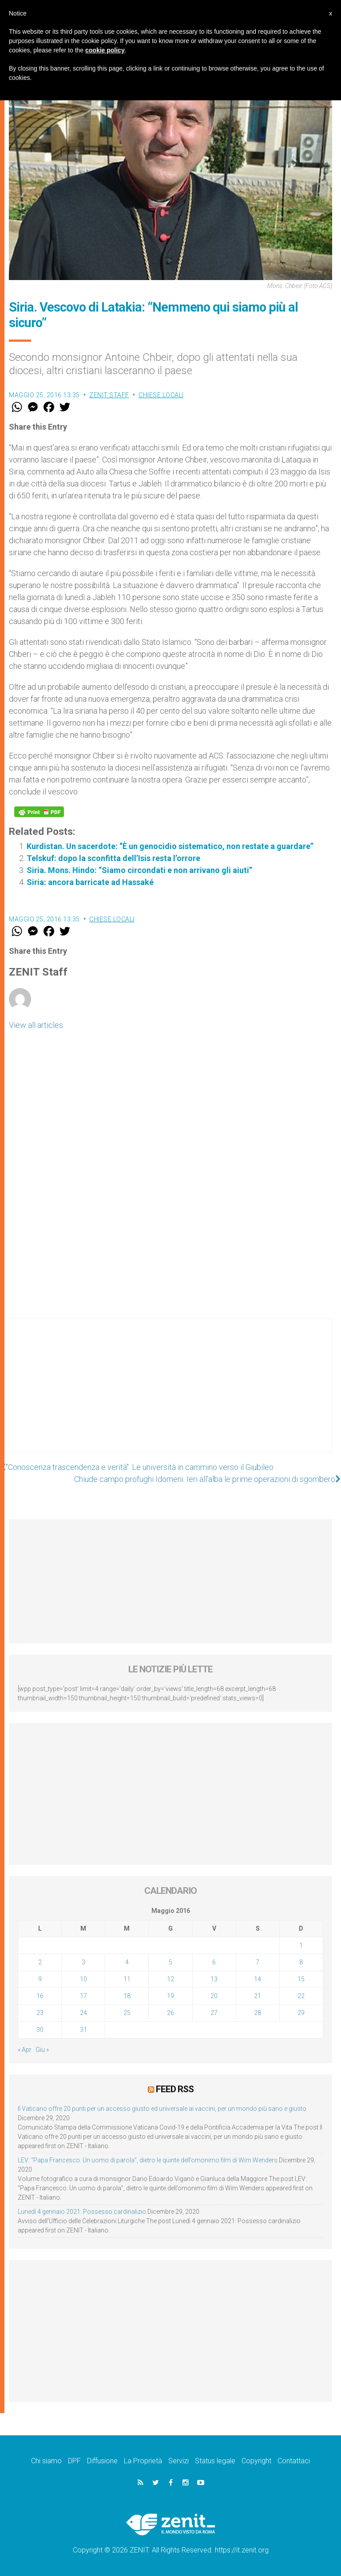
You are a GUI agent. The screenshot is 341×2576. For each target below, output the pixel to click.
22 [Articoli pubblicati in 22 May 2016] (301, 1995)
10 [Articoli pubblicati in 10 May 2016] (83, 1979)
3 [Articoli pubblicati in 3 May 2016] (83, 1962)
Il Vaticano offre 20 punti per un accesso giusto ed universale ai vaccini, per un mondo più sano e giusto (162, 2108)
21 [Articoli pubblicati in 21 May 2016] (257, 1995)
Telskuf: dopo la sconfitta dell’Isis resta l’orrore (113, 858)
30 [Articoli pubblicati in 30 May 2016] (40, 2029)
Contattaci (294, 2461)
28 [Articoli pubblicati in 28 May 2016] (257, 2012)
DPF (74, 2461)
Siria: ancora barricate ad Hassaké (90, 882)
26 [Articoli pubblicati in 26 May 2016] (170, 2012)
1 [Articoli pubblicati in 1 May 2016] (301, 1945)
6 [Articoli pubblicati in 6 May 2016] (214, 1962)
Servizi (178, 2461)
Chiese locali (161, 395)
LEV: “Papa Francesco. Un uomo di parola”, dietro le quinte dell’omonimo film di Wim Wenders (148, 2160)
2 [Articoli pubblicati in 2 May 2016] (40, 1962)
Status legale (215, 2461)
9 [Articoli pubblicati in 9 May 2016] (40, 1979)
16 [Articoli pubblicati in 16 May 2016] (40, 1995)
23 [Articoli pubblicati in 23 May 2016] (40, 2012)
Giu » (42, 2049)
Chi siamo (46, 2461)
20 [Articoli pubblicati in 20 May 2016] (214, 1995)
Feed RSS (175, 2089)
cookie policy (105, 50)
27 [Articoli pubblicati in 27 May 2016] (214, 2012)
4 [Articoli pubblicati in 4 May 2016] (127, 1962)
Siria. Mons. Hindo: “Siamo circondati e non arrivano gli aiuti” (139, 870)
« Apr (25, 2049)
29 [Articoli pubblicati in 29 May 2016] (301, 2012)
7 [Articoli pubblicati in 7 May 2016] (257, 1962)
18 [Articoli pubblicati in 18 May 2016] (127, 1995)
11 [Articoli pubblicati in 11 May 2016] (127, 1979)
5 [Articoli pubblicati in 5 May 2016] (170, 1962)
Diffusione (102, 2461)
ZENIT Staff (109, 395)
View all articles (36, 1025)
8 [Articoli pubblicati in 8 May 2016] (301, 1962)
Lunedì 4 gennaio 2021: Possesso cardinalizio (82, 2211)
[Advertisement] (170, 1394)
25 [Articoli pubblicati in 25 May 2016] (127, 2012)
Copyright (256, 2461)
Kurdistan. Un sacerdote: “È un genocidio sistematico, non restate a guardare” (170, 846)
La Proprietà (143, 2461)
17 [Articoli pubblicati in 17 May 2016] (83, 1995)
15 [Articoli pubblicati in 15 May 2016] (301, 1979)
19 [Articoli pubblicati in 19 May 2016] (170, 1995)
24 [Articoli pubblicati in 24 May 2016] (83, 2012)
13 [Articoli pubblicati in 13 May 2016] (214, 1979)
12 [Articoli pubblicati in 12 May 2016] (170, 1979)
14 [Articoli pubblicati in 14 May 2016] (257, 1979)
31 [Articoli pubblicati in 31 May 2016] (83, 2029)
